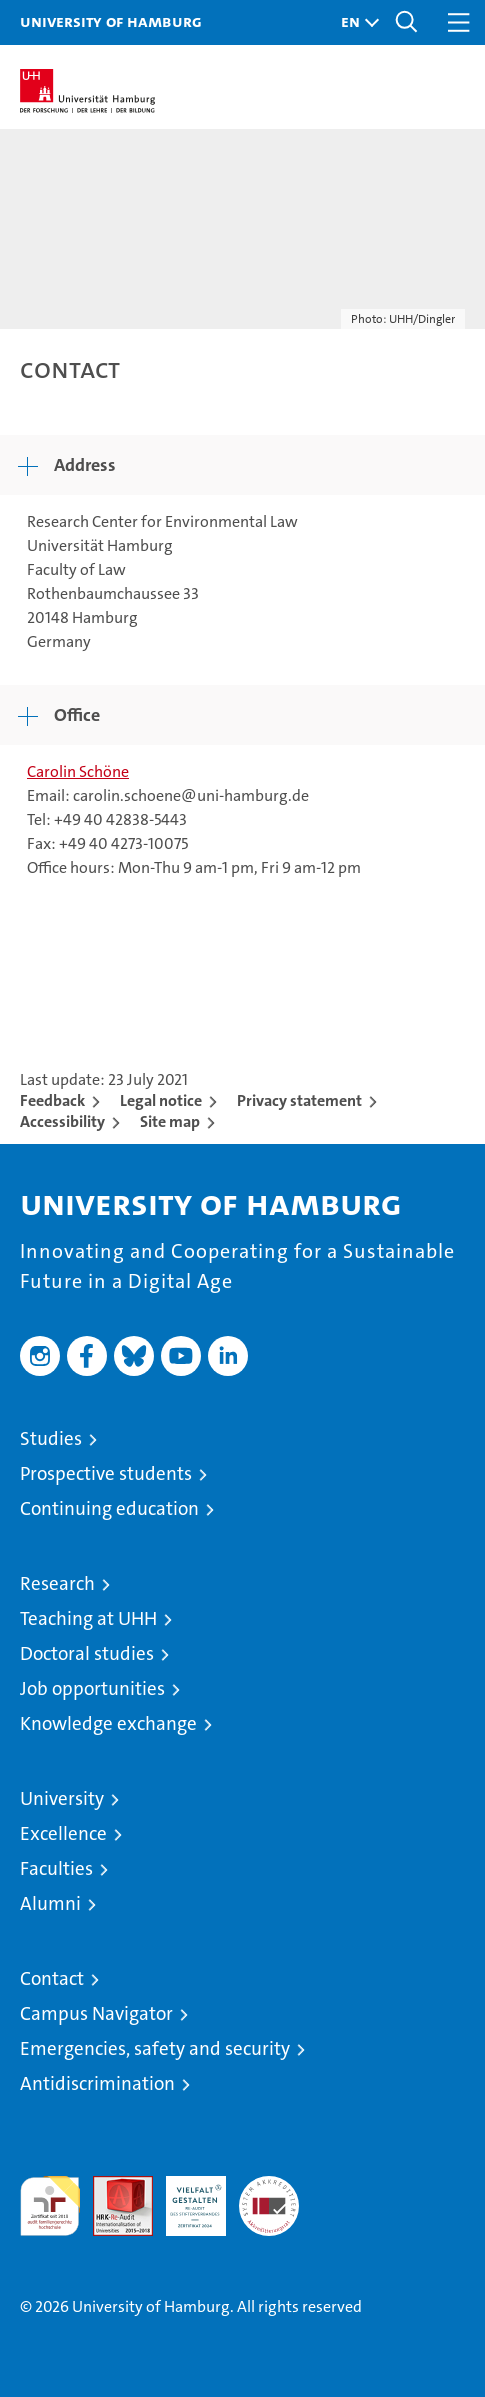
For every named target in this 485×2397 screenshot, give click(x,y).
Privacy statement (299, 1100)
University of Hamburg (111, 21)
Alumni (50, 1903)
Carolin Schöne (78, 771)
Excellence (63, 1833)
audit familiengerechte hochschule (50, 2206)
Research (57, 1583)
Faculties (56, 1868)
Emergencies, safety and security (155, 2048)
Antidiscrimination (97, 2083)
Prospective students (106, 1473)
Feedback (52, 1100)
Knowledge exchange (108, 1723)
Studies (51, 1438)
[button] (355, 22)
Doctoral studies (87, 1653)
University (62, 1798)
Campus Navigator (96, 2013)
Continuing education (109, 1508)
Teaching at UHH (88, 1618)
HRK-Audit (185, 2197)
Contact (52, 1978)
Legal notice (161, 1100)
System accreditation (269, 2197)
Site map (170, 1121)
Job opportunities (92, 1688)
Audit (112, 2186)
